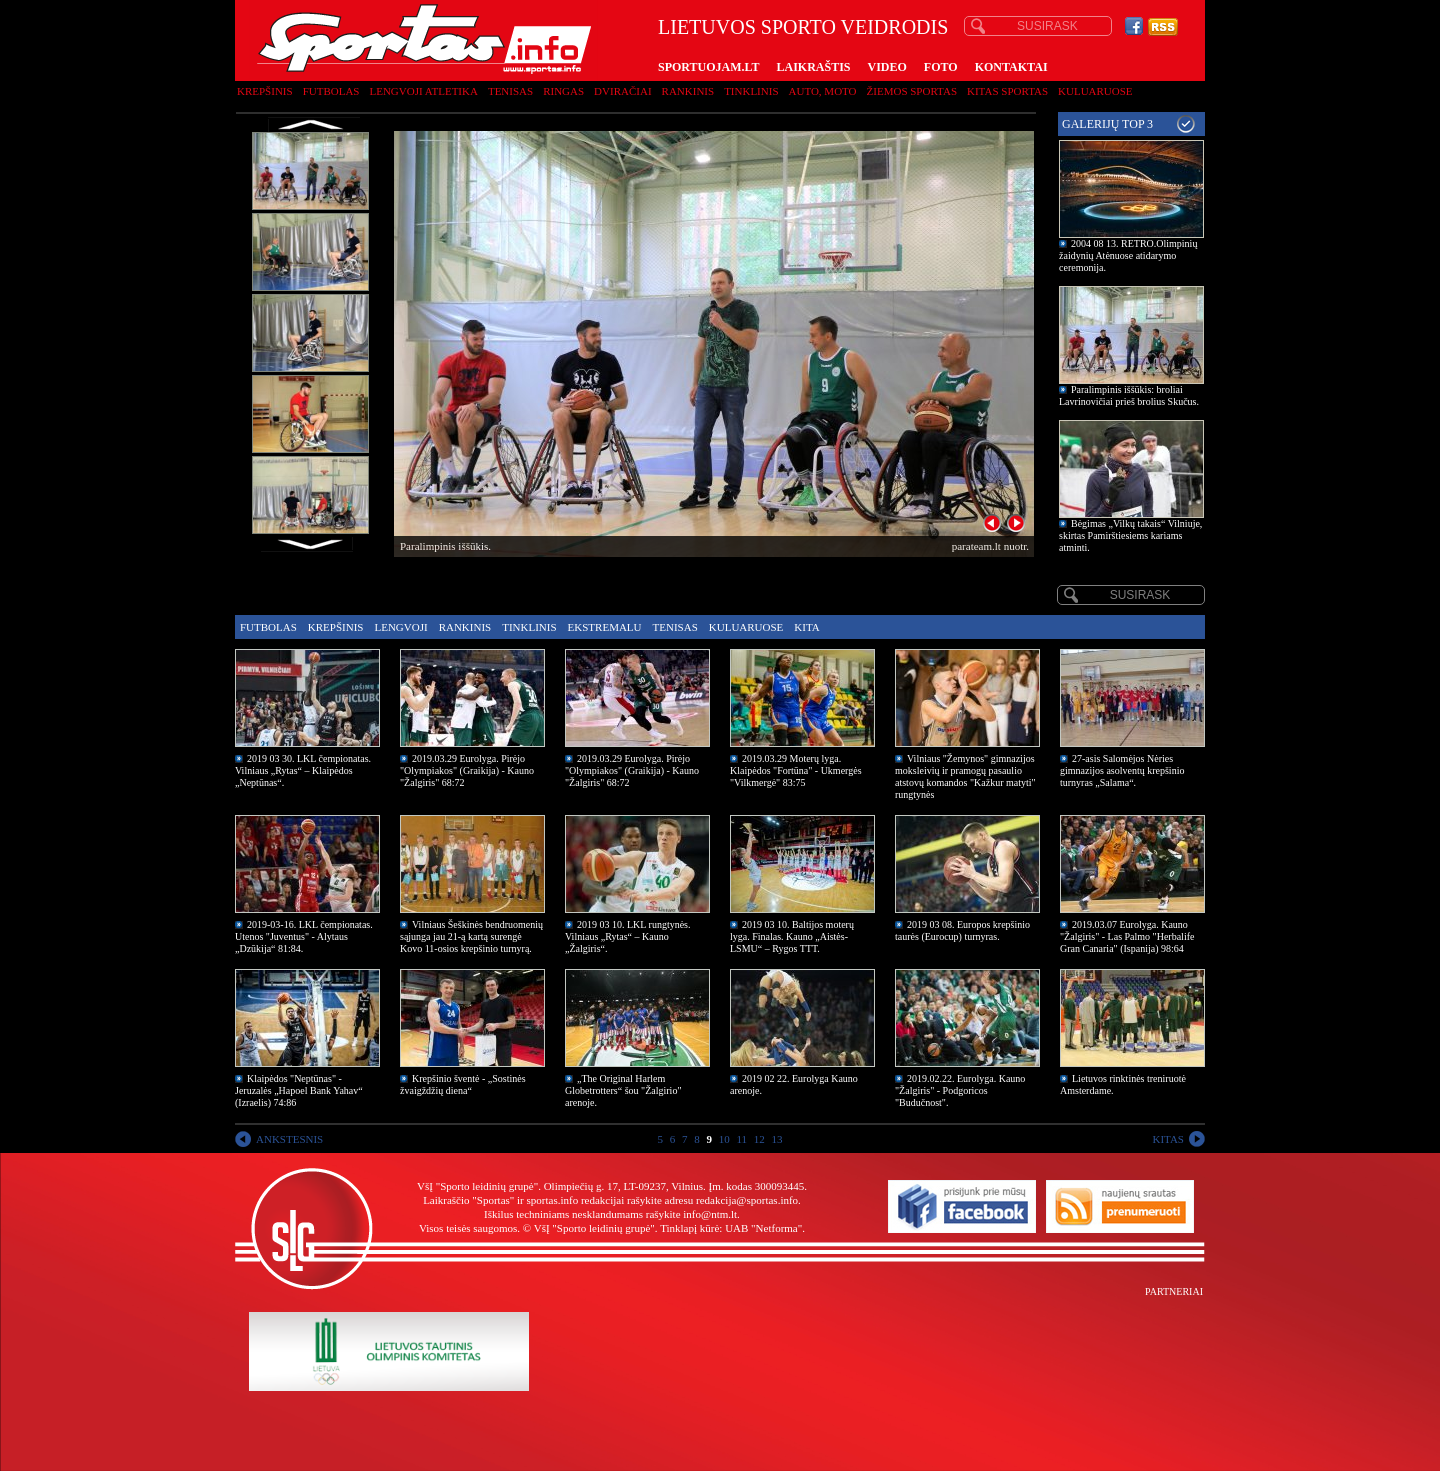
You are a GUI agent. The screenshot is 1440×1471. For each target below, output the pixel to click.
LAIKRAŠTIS (813, 67)
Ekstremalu (605, 627)
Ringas (563, 91)
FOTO (941, 67)
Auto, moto (823, 91)
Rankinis (688, 91)
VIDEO (887, 67)
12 (759, 1139)
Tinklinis (751, 91)
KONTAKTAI (1011, 67)
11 (741, 1139)
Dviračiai (622, 91)
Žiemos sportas (912, 91)
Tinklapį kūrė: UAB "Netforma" (731, 1228)
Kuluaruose (1095, 91)
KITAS (1168, 1139)
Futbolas (331, 91)
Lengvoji (400, 627)
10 (724, 1139)
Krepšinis (265, 91)
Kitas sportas (1007, 91)
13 (777, 1139)
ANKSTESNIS (289, 1139)
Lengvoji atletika (423, 91)
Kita (806, 627)
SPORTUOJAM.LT (708, 67)
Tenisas (510, 91)
